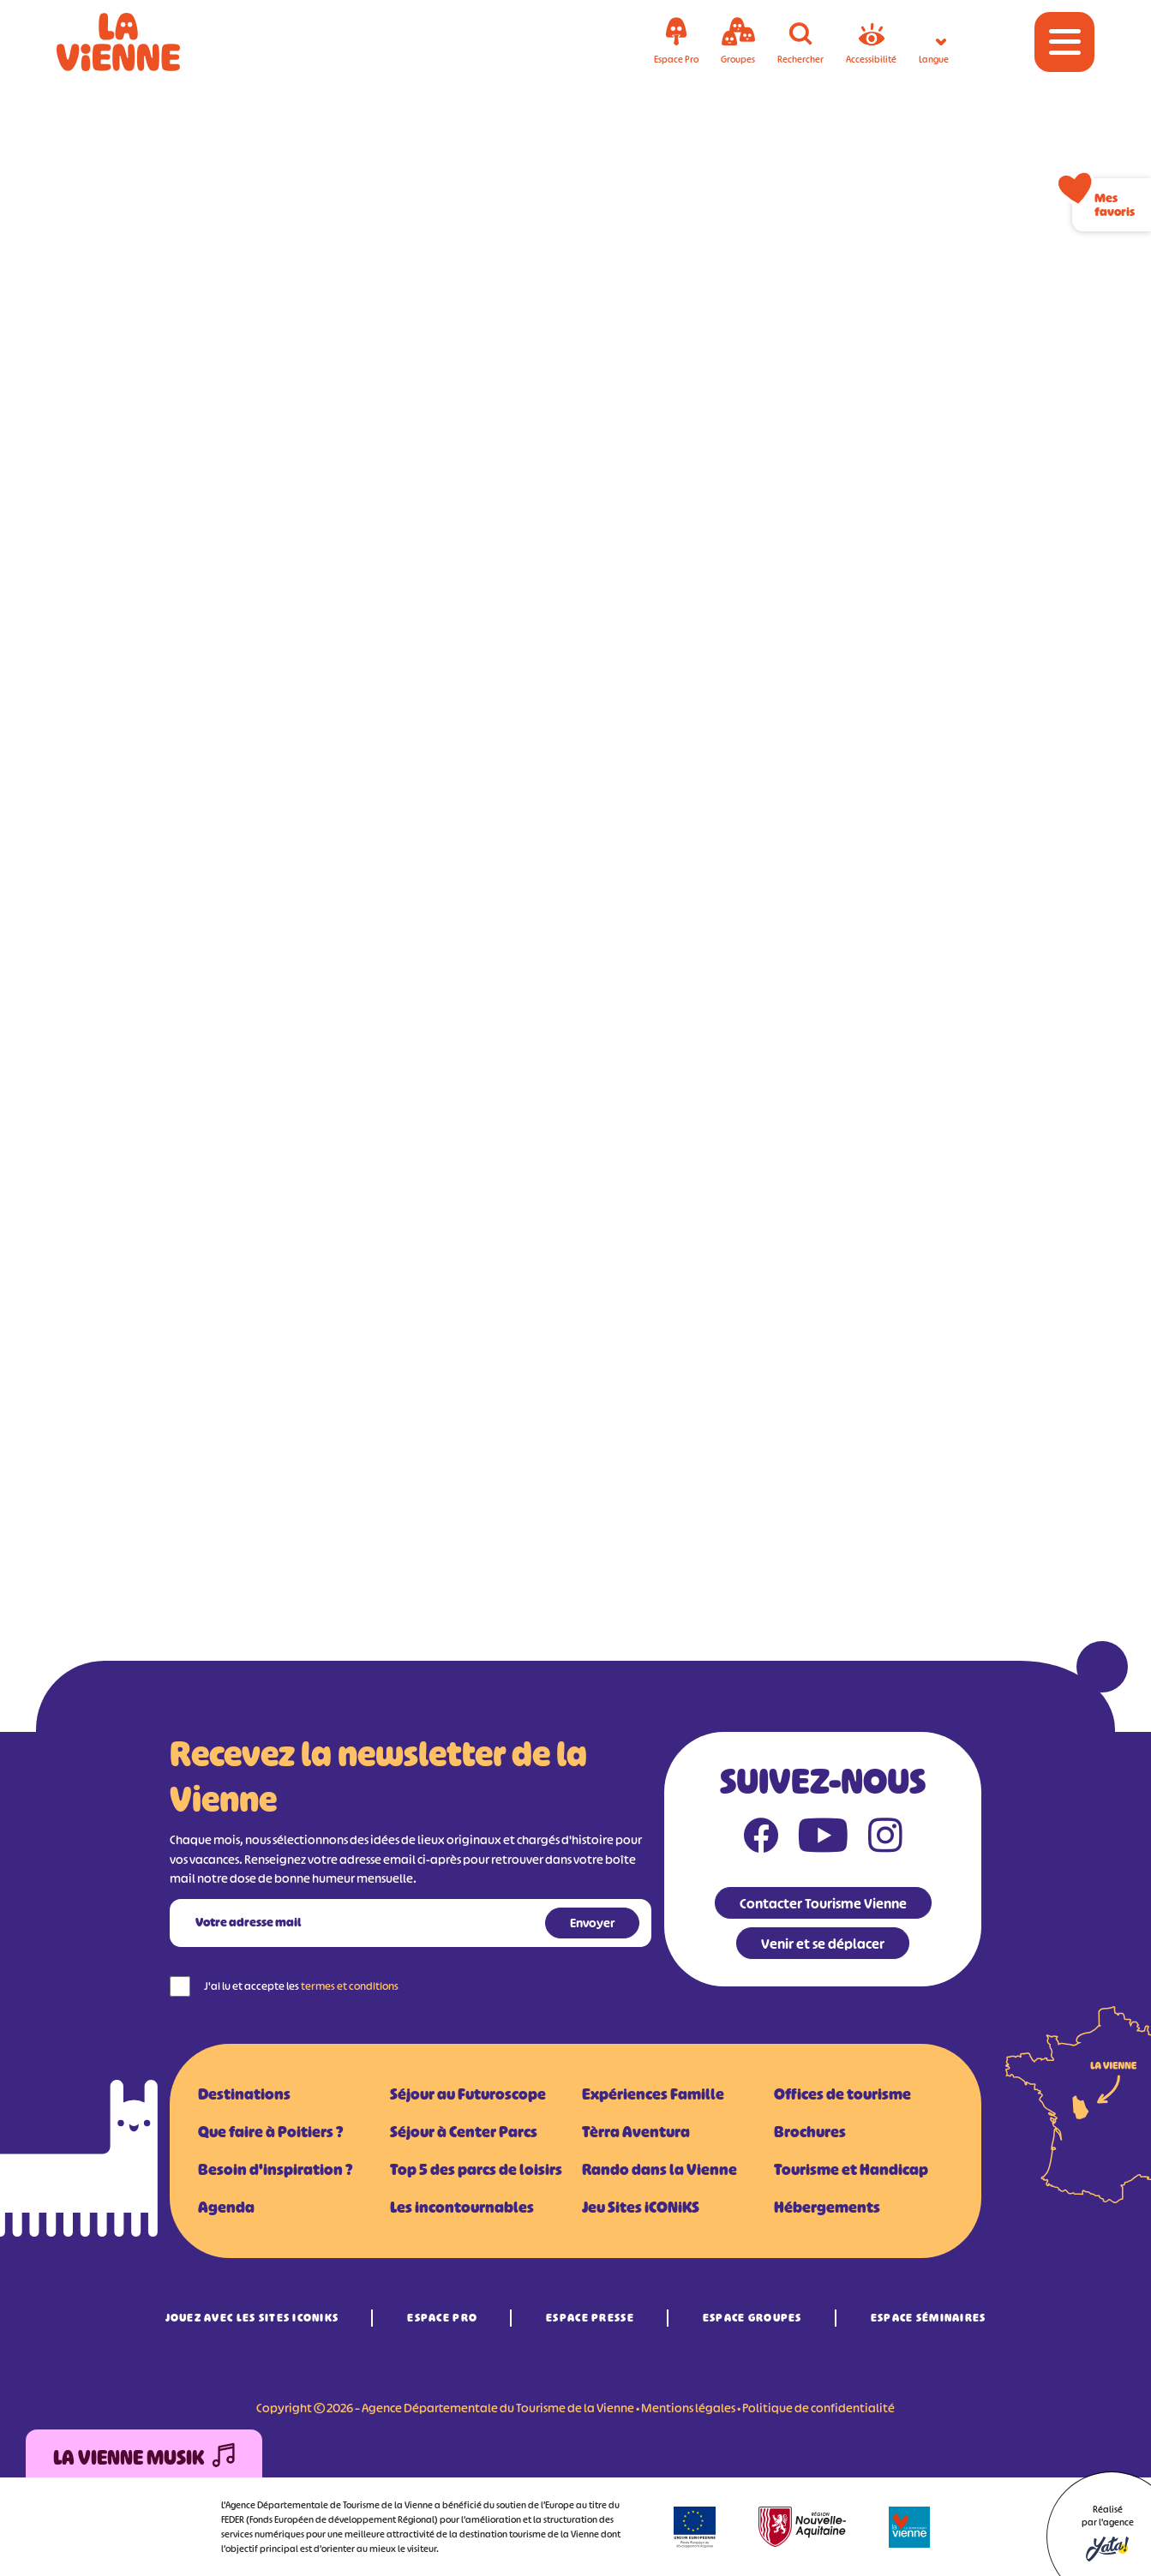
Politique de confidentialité (818, 2407)
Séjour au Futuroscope (468, 2094)
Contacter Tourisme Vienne (823, 1903)
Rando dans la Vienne (659, 2170)
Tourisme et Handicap (851, 2170)
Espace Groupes (752, 2317)
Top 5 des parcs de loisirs (476, 2170)
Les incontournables (462, 2207)
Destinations (244, 2094)
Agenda (226, 2207)
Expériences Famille (653, 2094)
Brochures (810, 2132)
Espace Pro (442, 2317)
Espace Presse (590, 2317)
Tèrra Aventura (636, 2132)
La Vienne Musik (144, 2458)
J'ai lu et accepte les (301, 1986)
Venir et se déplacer (822, 1943)
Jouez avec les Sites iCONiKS (252, 2317)
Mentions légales (688, 2407)
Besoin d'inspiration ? (275, 2170)
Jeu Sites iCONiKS (640, 2207)
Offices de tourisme (842, 2094)
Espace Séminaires (928, 2317)
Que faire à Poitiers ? (270, 2132)
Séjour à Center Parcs (463, 2132)
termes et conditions (350, 1986)
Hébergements (827, 2207)
